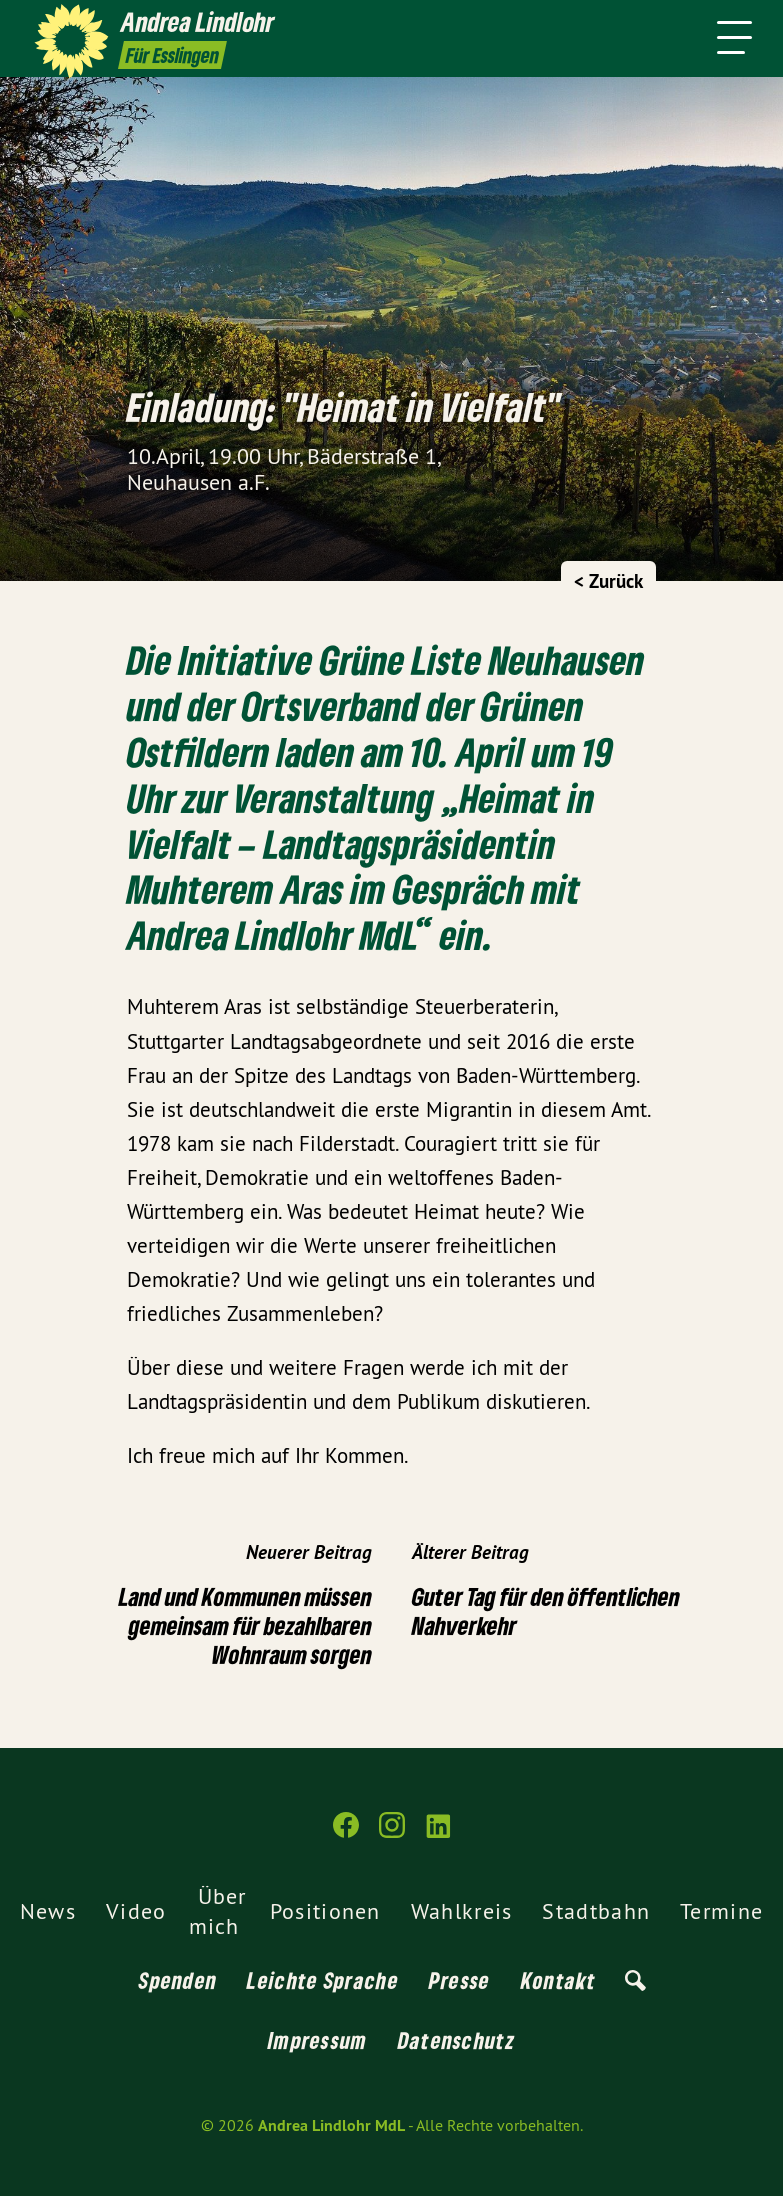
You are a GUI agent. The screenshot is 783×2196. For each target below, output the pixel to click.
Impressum (318, 2040)
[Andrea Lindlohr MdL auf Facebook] (346, 1833)
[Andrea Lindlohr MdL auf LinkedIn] (438, 1833)
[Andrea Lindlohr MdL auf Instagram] (392, 1833)
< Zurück (608, 581)
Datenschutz (456, 2040)
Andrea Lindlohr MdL (331, 2125)
